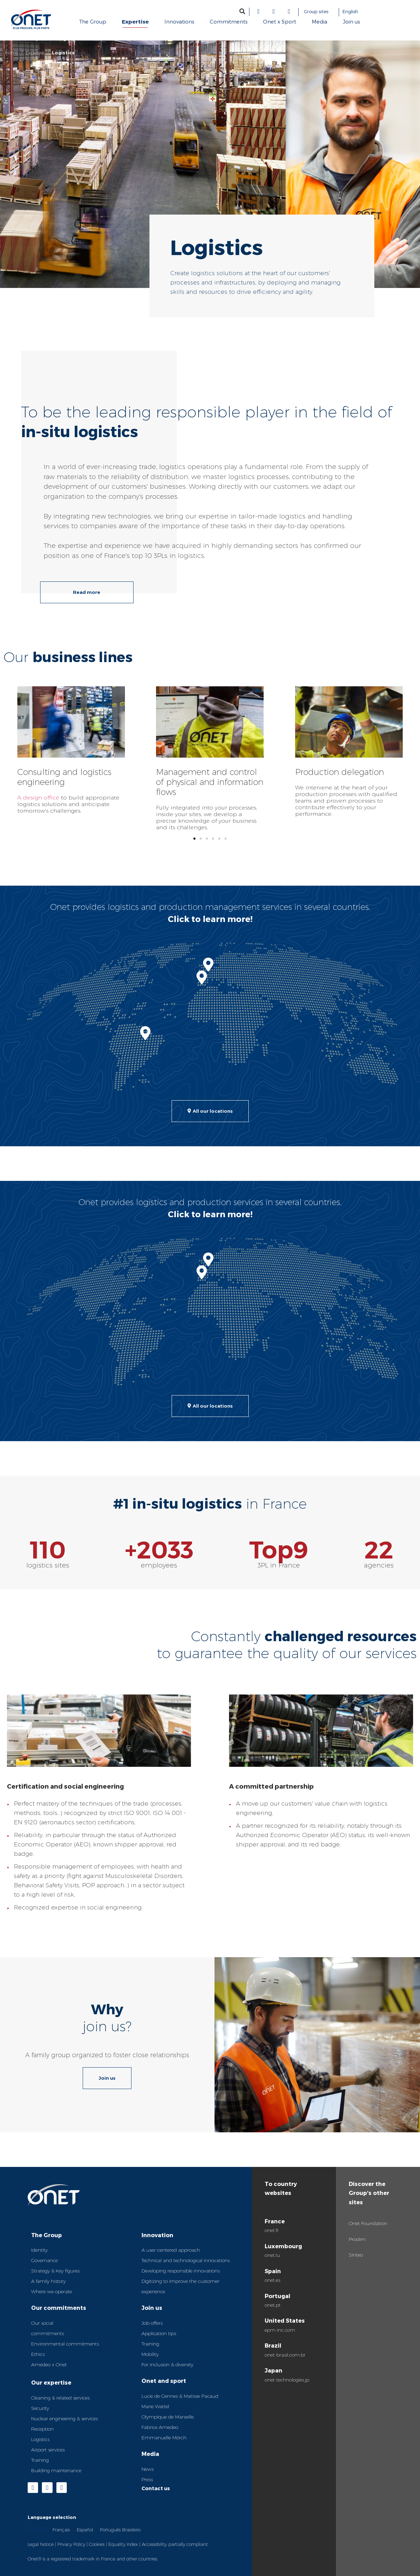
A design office (38, 797)
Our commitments (58, 2307)
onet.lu (272, 2255)
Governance (44, 2260)
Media (150, 2453)
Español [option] (85, 2529)
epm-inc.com (280, 2330)
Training (40, 2460)
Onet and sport (163, 2380)
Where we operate (51, 2291)
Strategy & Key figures (55, 2271)
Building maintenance (56, 2470)
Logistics (40, 2439)
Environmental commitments (65, 2344)
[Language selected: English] (374, 11)
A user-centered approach (170, 2250)
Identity (39, 2250)
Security (40, 2408)
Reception (42, 2429)
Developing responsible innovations (180, 2271)
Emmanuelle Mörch (163, 2437)
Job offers (152, 2323)
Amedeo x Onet (49, 2364)
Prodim (357, 2239)
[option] (61, 2529)
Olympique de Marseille (167, 2417)
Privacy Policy (71, 2544)
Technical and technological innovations (185, 2260)
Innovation (157, 2235)
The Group (46, 2235)
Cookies (96, 2544)
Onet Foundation (368, 2223)
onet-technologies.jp (287, 2380)
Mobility (150, 2354)
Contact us (155, 2488)
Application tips (158, 2333)
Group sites (316, 11)
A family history (48, 2281)
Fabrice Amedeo (159, 2427)
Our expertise (51, 2382)
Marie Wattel (155, 2406)
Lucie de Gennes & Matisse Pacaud (179, 2396)
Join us (151, 2307)
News (147, 2469)
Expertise (35, 52)
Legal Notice (41, 2544)
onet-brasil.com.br (285, 2355)
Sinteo (356, 2255)
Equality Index (123, 2544)
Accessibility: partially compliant (175, 2544)
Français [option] (61, 2529)
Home (11, 52)
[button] (242, 11)
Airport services (48, 2450)
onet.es (272, 2280)
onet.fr (272, 2230)
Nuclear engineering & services (64, 2418)
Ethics (38, 2354)
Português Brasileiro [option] (120, 2529)
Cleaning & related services (60, 2398)
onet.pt (273, 2305)
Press (147, 2479)
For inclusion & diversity (167, 2364)
